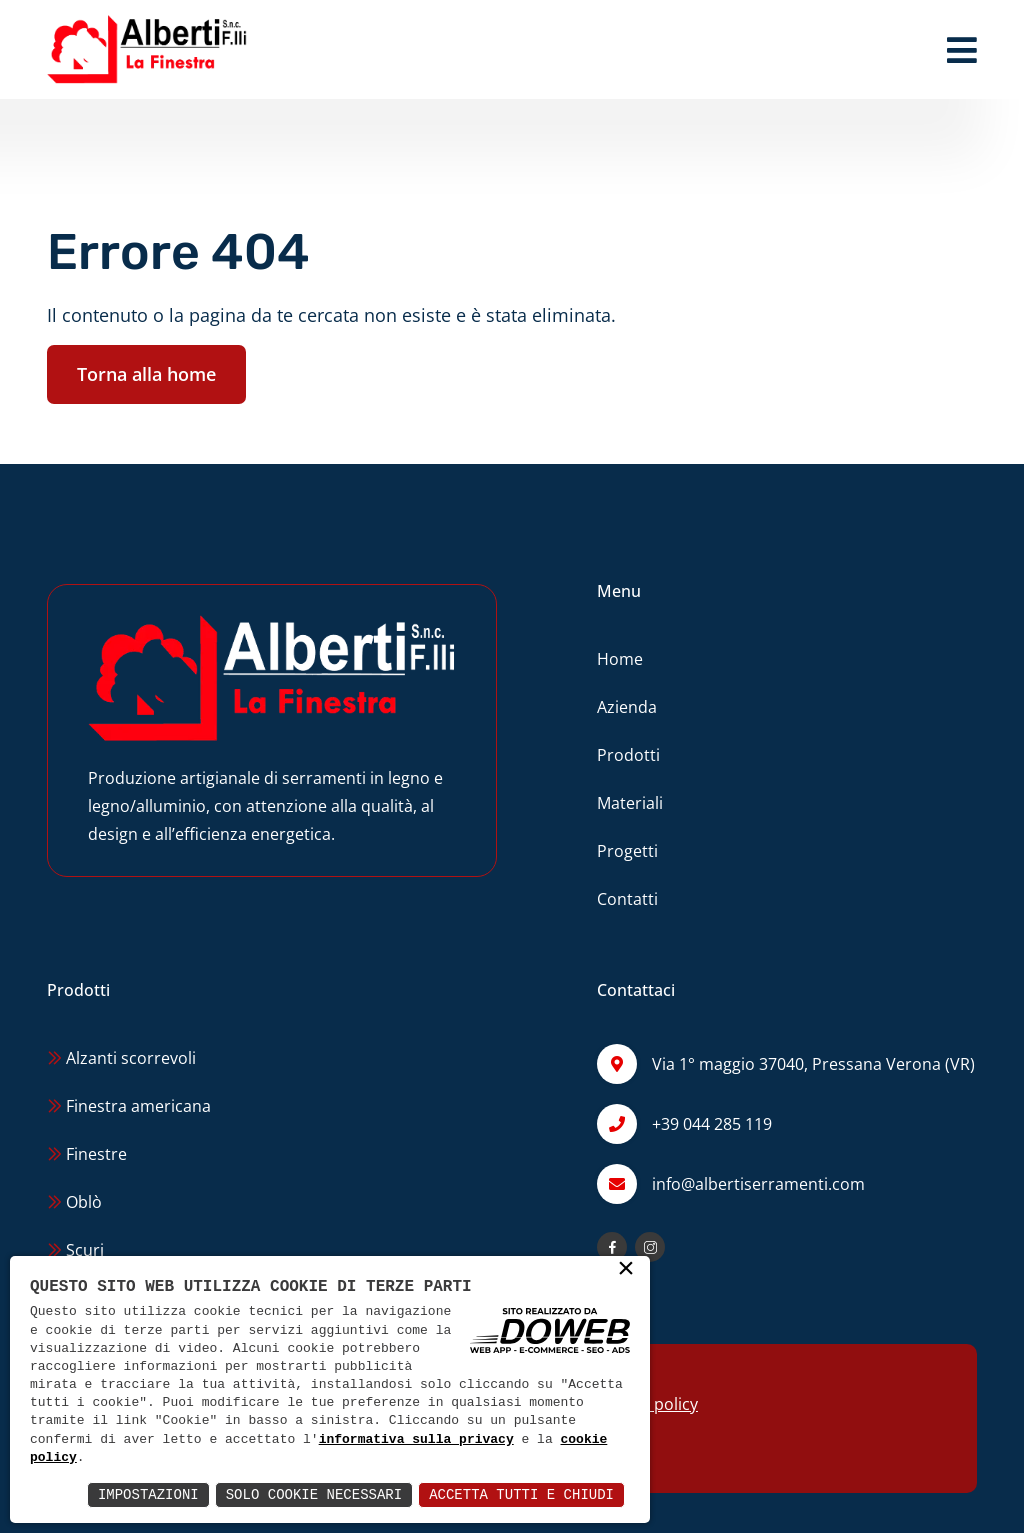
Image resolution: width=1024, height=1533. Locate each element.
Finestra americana (129, 1106)
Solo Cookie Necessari (314, 1494)
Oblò (74, 1202)
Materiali (630, 803)
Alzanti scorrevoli (121, 1058)
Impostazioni (148, 1494)
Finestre (87, 1154)
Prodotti (628, 755)
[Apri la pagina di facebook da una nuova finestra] (612, 1247)
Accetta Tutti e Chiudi (521, 1494)
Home (620, 659)
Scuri (75, 1250)
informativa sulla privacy (416, 1440)
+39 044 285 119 (712, 1124)
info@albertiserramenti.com (758, 1184)
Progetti (627, 851)
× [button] (626, 1270)
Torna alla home (146, 374)
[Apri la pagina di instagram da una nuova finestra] (650, 1247)
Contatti (627, 899)
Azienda (627, 707)
